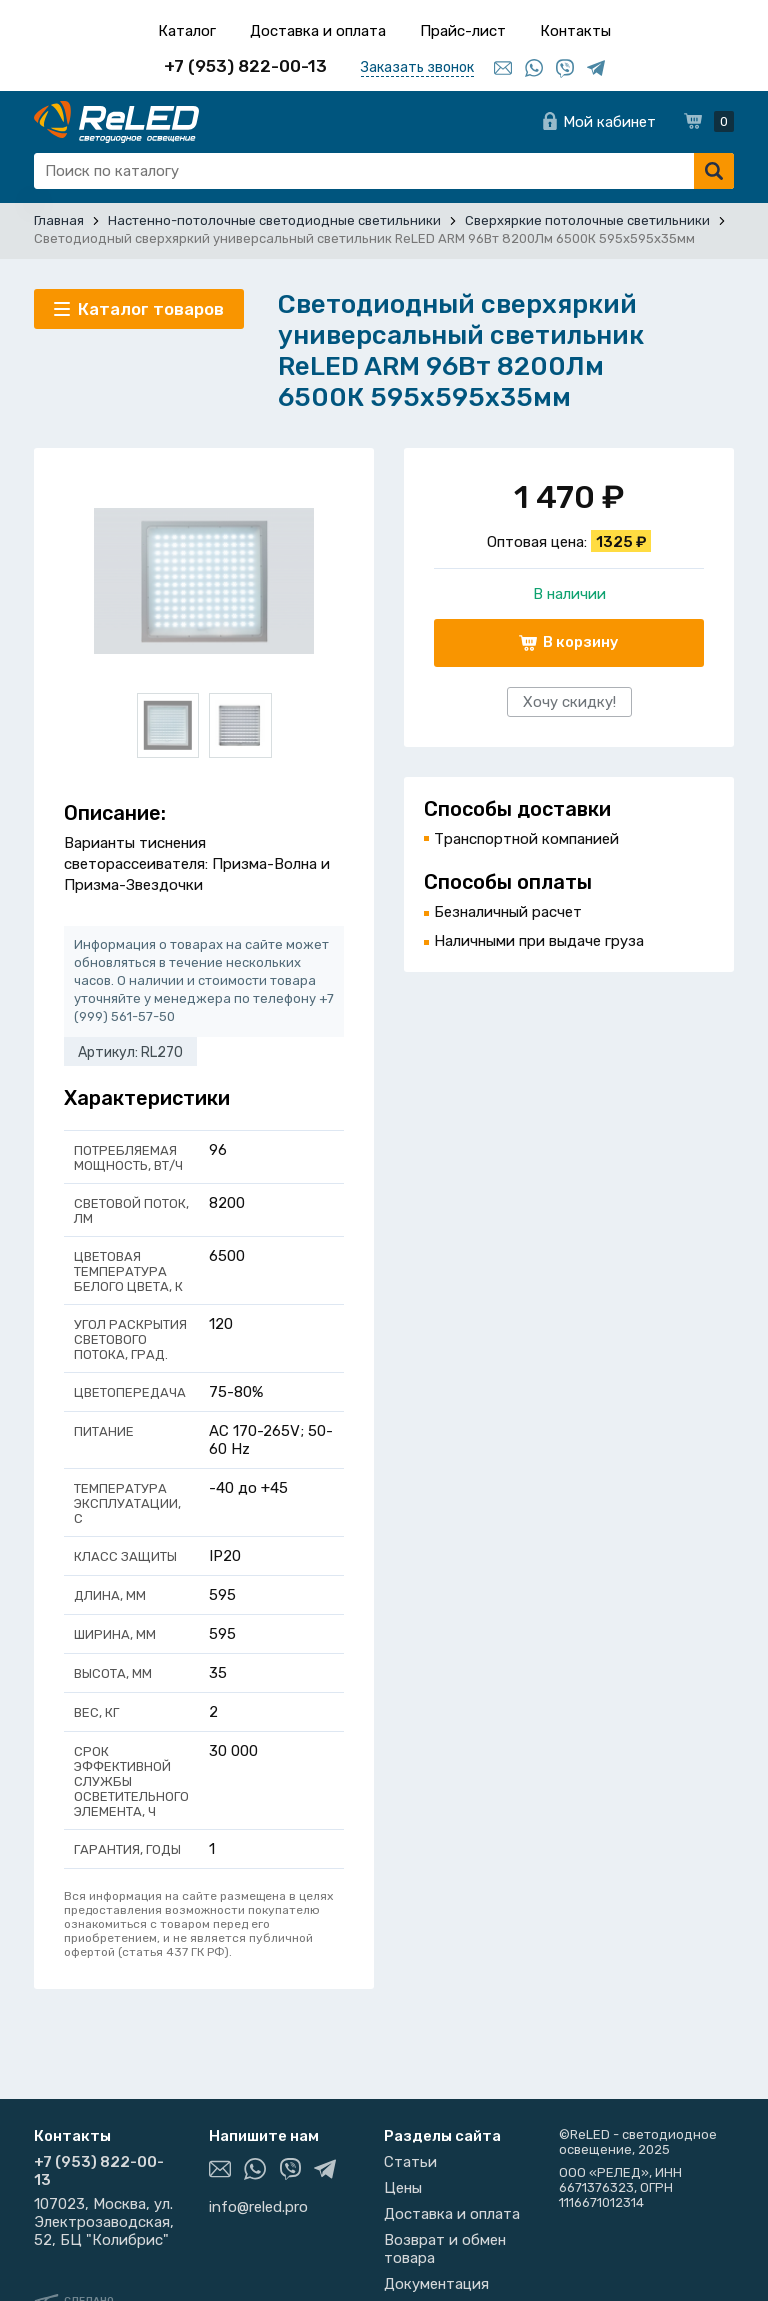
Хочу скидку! (569, 702)
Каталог (187, 31)
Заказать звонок (417, 67)
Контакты (575, 31)
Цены (403, 2188)
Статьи (410, 2162)
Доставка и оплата (318, 31)
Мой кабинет (609, 122)
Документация (436, 2284)
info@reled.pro (258, 2207)
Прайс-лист (463, 31)
